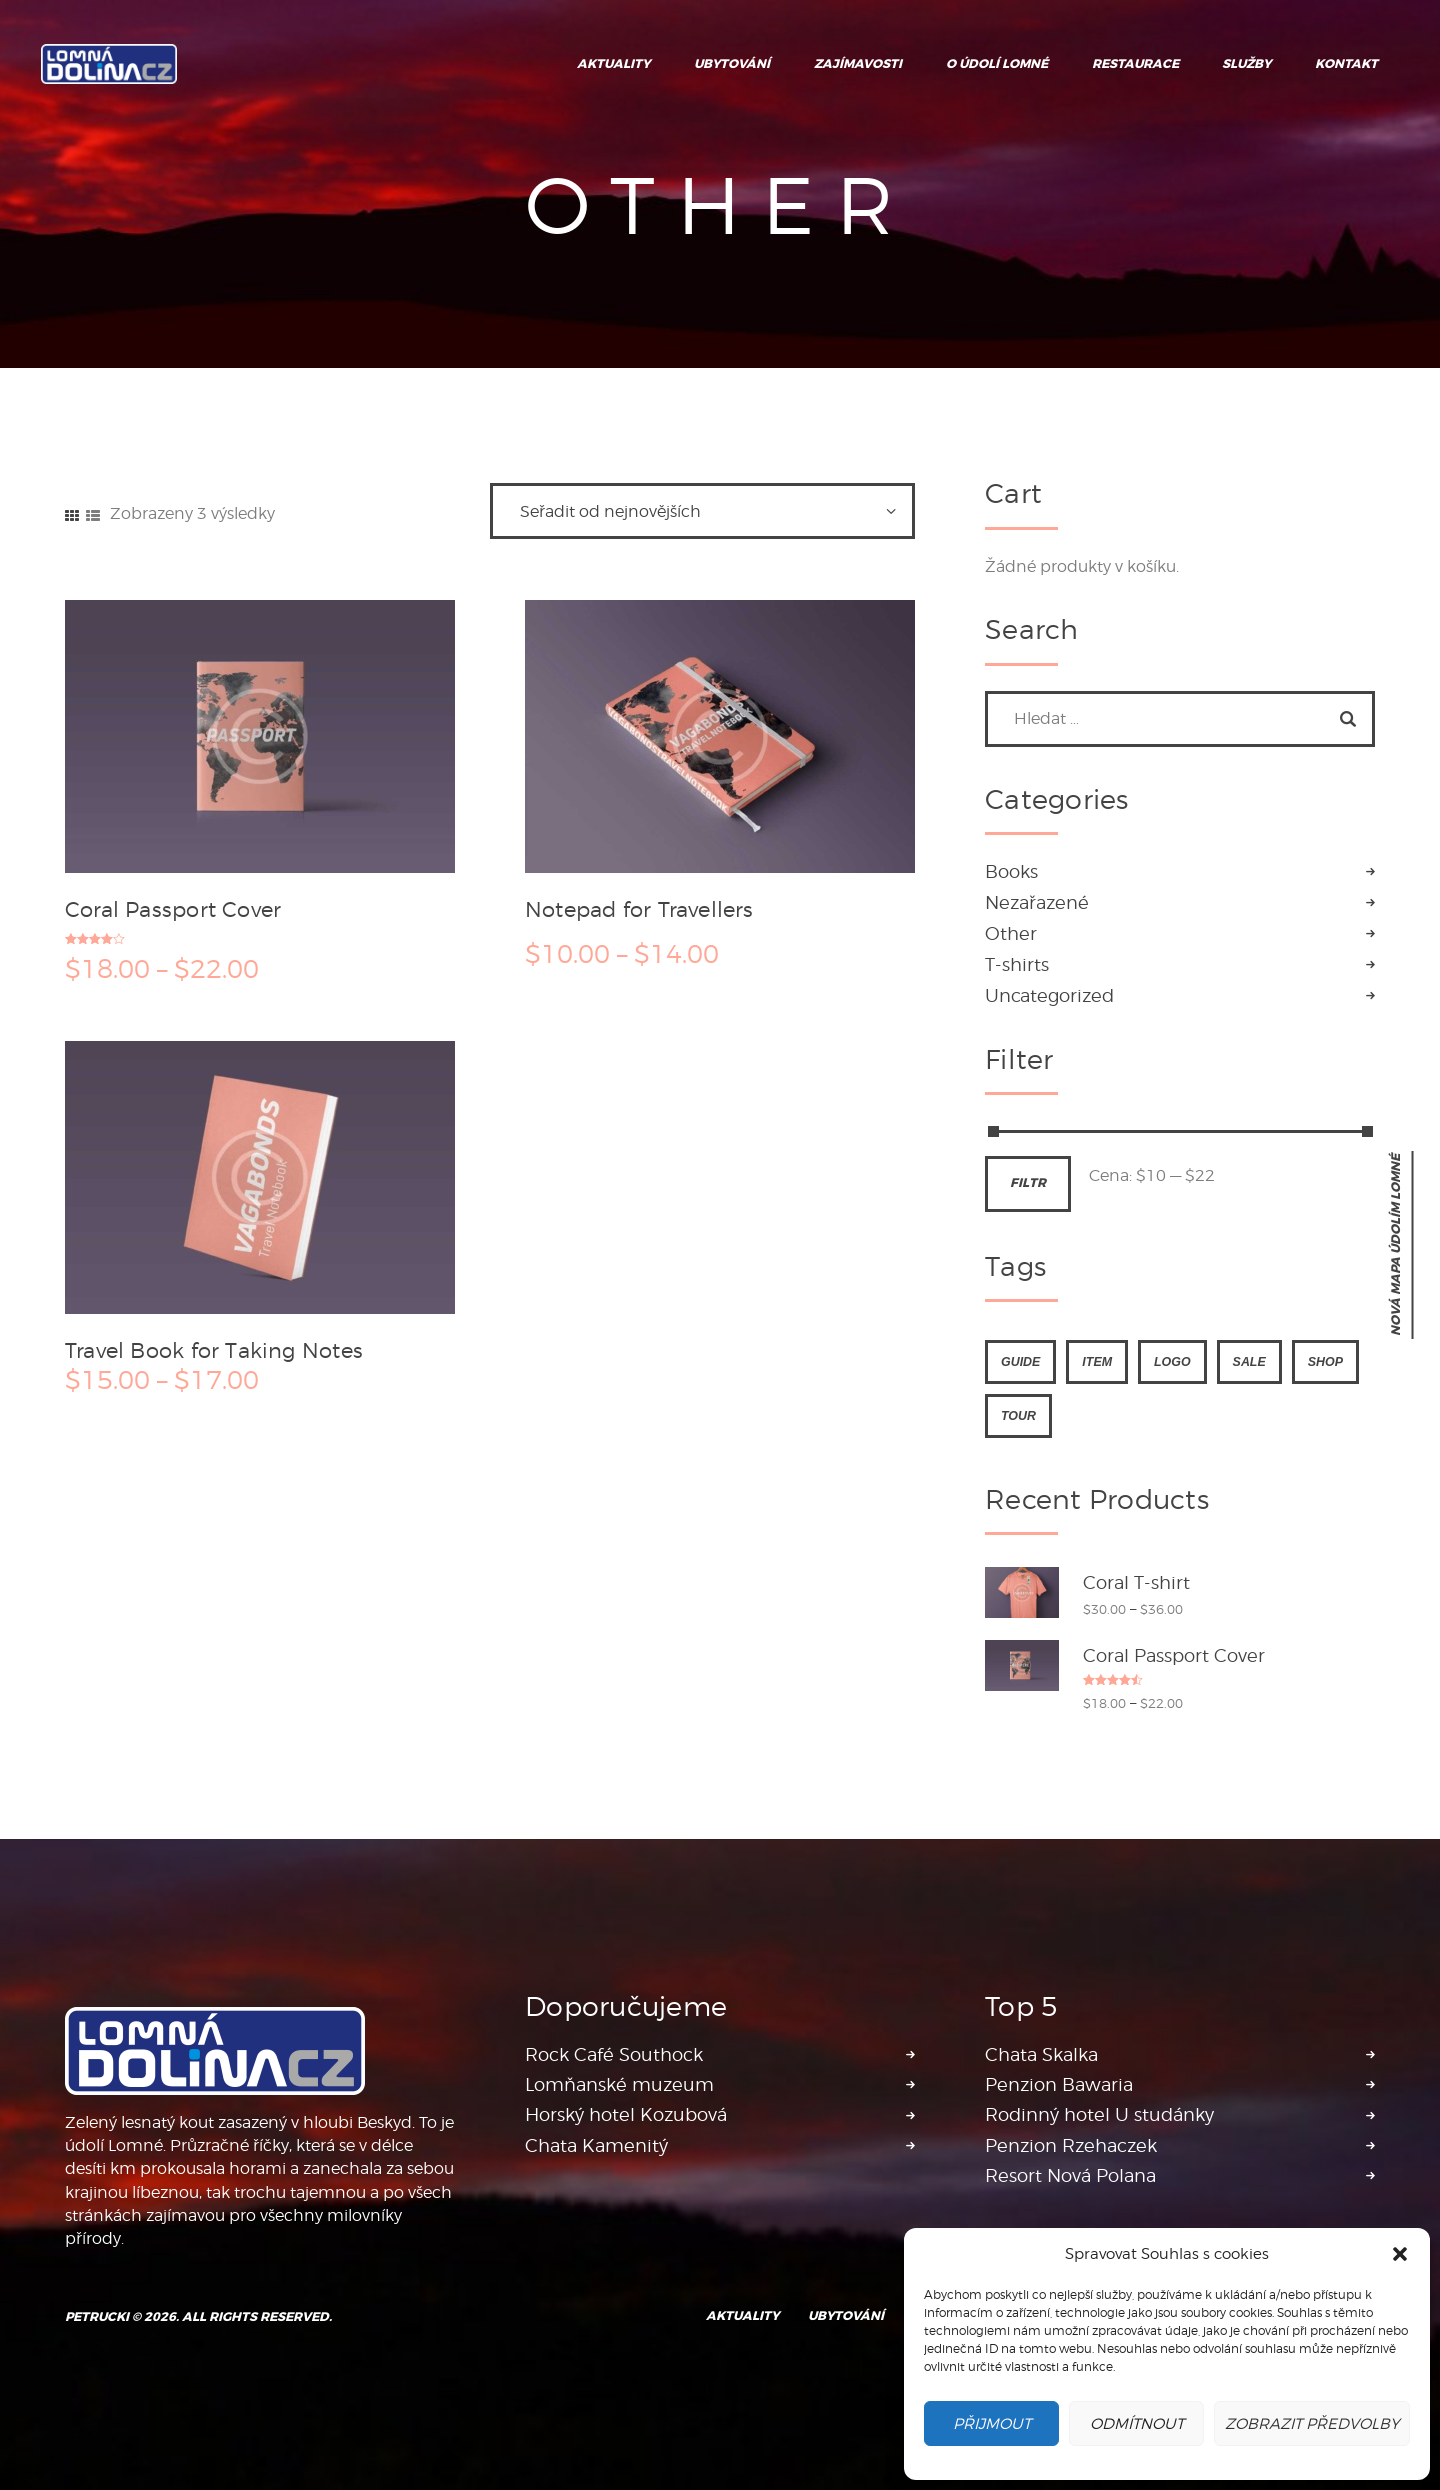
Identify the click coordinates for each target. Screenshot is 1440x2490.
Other (1011, 933)
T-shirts (1017, 964)
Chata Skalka (1041, 2054)
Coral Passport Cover (173, 909)
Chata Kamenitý (596, 2145)
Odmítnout (1137, 2424)
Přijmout (992, 2424)
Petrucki (97, 2317)
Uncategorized (1049, 995)
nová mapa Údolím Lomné (1396, 1245)
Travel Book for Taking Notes (214, 1350)
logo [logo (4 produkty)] (1172, 1362)
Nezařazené (1037, 902)
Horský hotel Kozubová (626, 2114)
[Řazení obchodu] (702, 511)
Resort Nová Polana (1070, 2175)
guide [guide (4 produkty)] (1020, 1362)
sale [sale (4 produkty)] (1249, 1362)
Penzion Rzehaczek (1071, 2145)
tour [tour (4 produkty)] (1018, 1416)
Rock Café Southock (614, 2054)
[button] (1400, 2254)
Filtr (1028, 1183)
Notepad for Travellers (639, 909)
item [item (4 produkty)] (1097, 1362)
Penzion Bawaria (1059, 2084)
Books (1011, 871)
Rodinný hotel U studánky (1099, 2114)
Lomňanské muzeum (619, 2084)
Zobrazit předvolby (1312, 2424)
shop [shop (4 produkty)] (1325, 1362)
